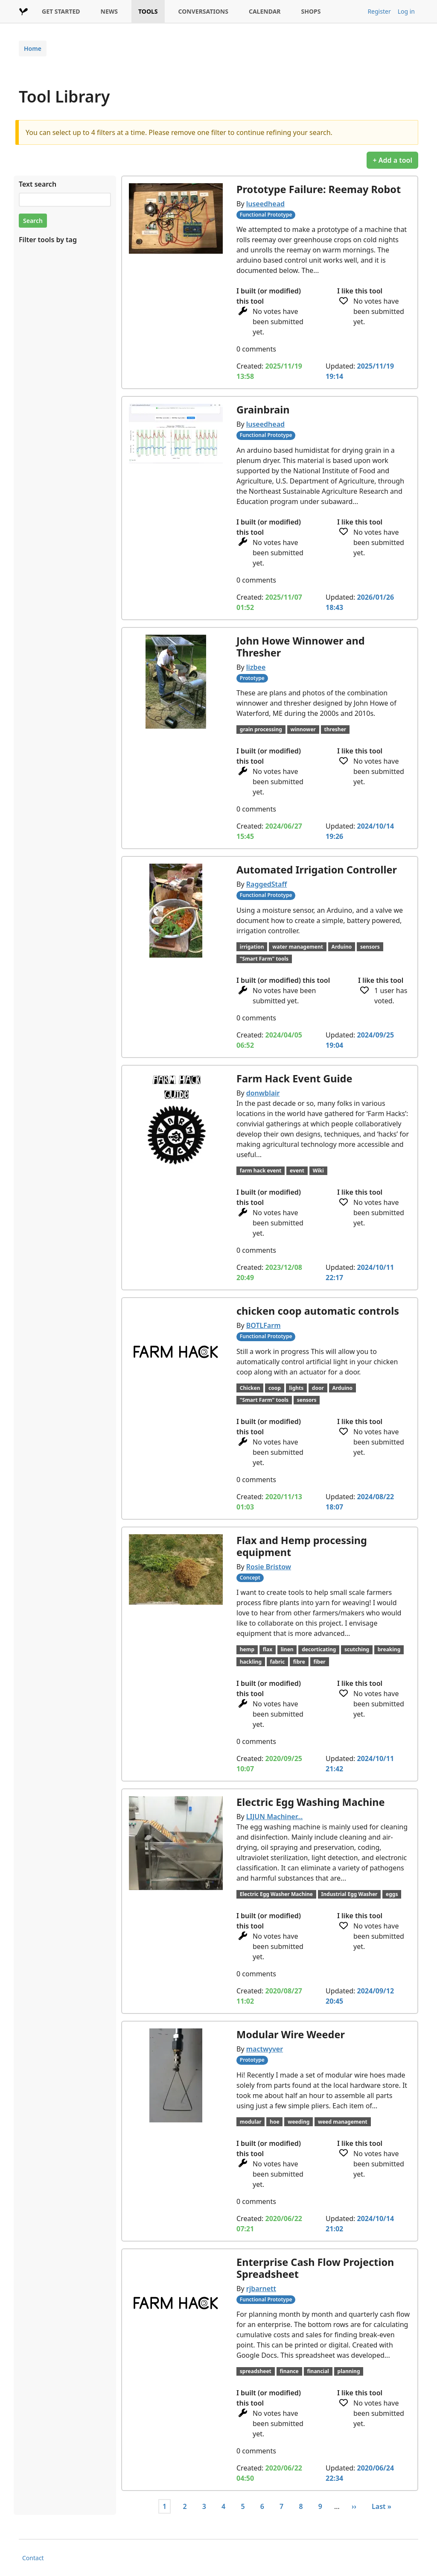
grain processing (261, 729)
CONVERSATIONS (203, 11)
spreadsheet (255, 2371)
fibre (299, 1661)
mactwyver (264, 2049)
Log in (406, 11)
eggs (392, 1894)
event (297, 1170)
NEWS (109, 11)
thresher (335, 729)
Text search (37, 184)
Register (378, 11)
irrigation (252, 946)
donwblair (263, 1093)
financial (318, 2371)
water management (297, 946)
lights (296, 1388)
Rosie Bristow (268, 1566)
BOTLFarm (263, 1325)
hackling (251, 1661)
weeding (298, 2121)
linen (287, 1649)
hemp (247, 1649)
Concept (250, 1577)
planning (349, 2371)
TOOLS (148, 11)
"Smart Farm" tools (264, 958)
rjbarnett (261, 2288)
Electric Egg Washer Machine (276, 1894)
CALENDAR (265, 11)
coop (274, 1388)
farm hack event (261, 1170)
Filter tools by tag (48, 239)
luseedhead (265, 203)
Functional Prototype (266, 214)
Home (32, 48)
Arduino (342, 946)
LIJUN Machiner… (274, 1816)
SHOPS (311, 11)
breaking (389, 1649)
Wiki (318, 1170)
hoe (274, 2121)
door (318, 1388)
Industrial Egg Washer (349, 1894)
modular (251, 2121)
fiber (319, 1661)
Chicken (250, 1388)
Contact (33, 2558)
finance (289, 2371)
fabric (277, 1661)
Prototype (252, 678)
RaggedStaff (266, 884)
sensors (370, 946)
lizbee (256, 667)
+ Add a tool (392, 160)
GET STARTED (61, 11)
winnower (303, 729)
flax (267, 1649)
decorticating (319, 1649)
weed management (342, 2121)
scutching (356, 1649)
